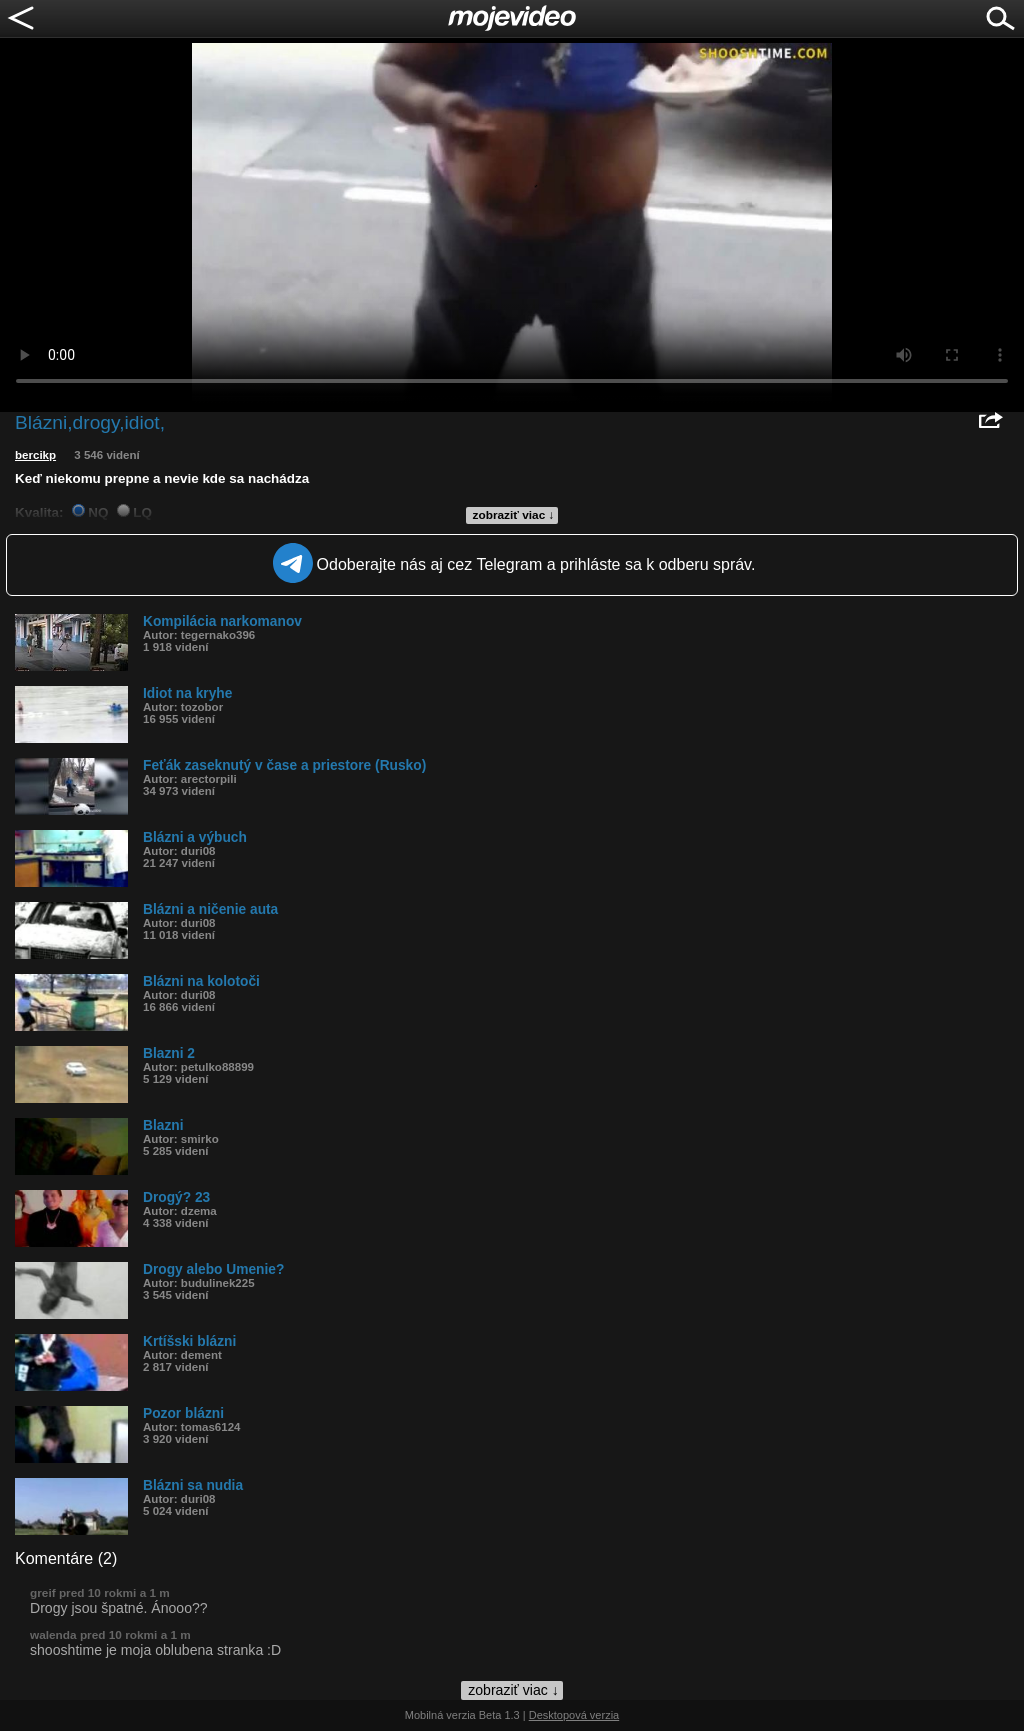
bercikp (35, 455)
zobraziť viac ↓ (514, 515)
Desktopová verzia (574, 1715)
